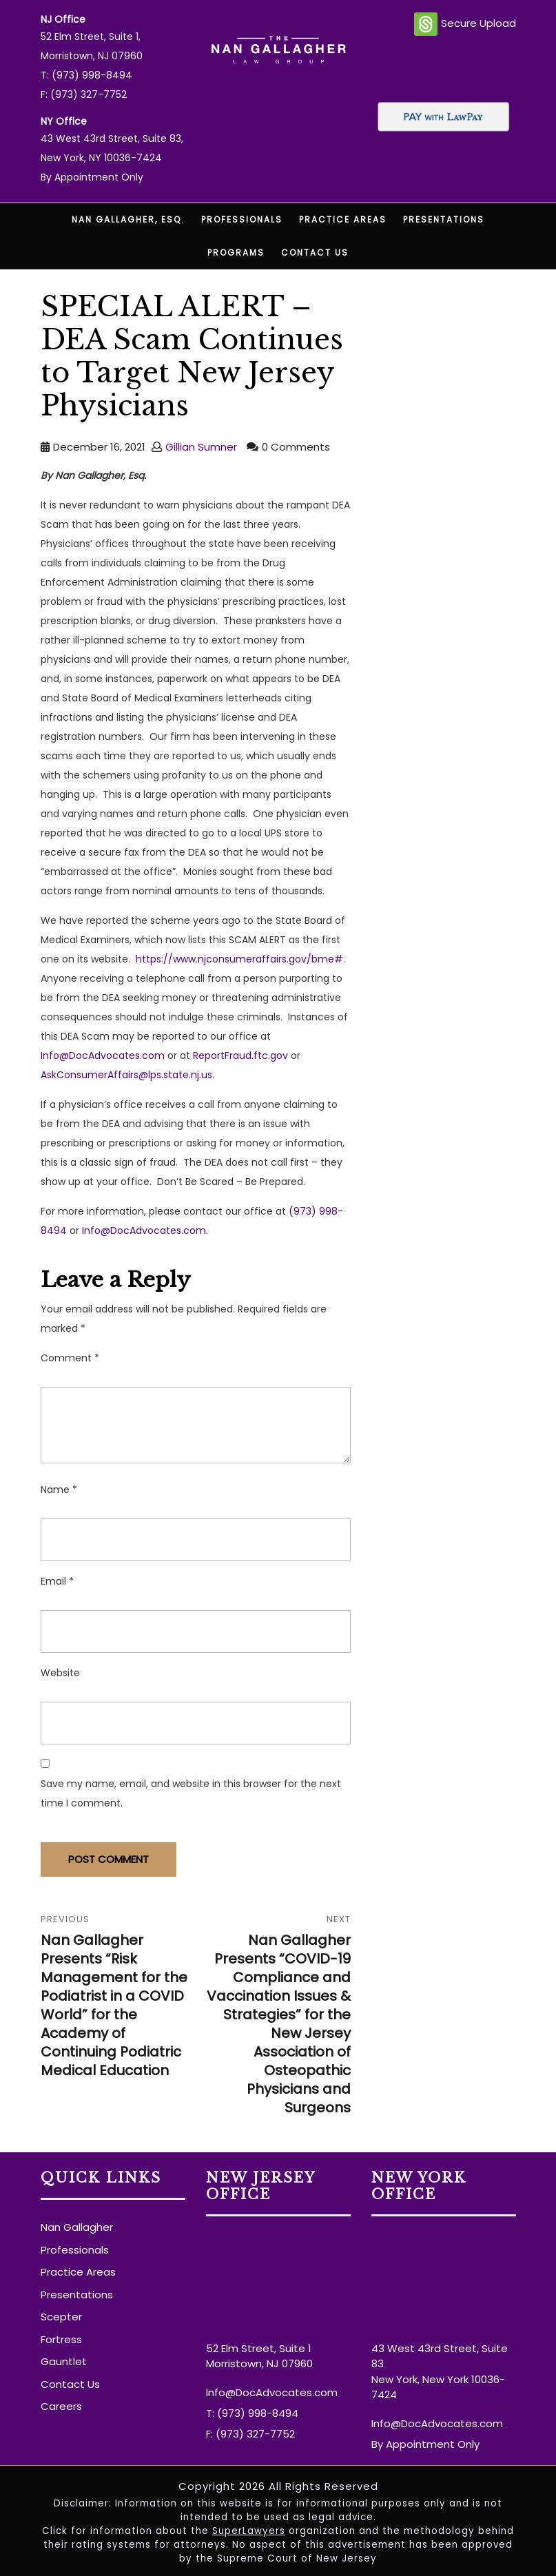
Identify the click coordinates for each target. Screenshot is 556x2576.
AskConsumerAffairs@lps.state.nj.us (126, 1075)
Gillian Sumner (201, 447)
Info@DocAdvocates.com (103, 1055)
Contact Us (315, 252)
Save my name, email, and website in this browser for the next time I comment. (191, 1793)
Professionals (241, 219)
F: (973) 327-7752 (84, 94)
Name (59, 1489)
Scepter (61, 2316)
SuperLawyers (248, 2530)
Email (57, 1581)
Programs (236, 252)
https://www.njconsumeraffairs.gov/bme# (239, 959)
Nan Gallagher (77, 2227)
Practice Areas (343, 219)
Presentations (443, 219)
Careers (61, 2406)
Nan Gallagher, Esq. (128, 219)
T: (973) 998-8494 (86, 75)
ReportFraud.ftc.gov (240, 1055)
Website (60, 1673)
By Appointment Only (92, 177)
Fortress (61, 2339)
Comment (70, 1358)
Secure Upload (465, 24)
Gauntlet (64, 2361)
